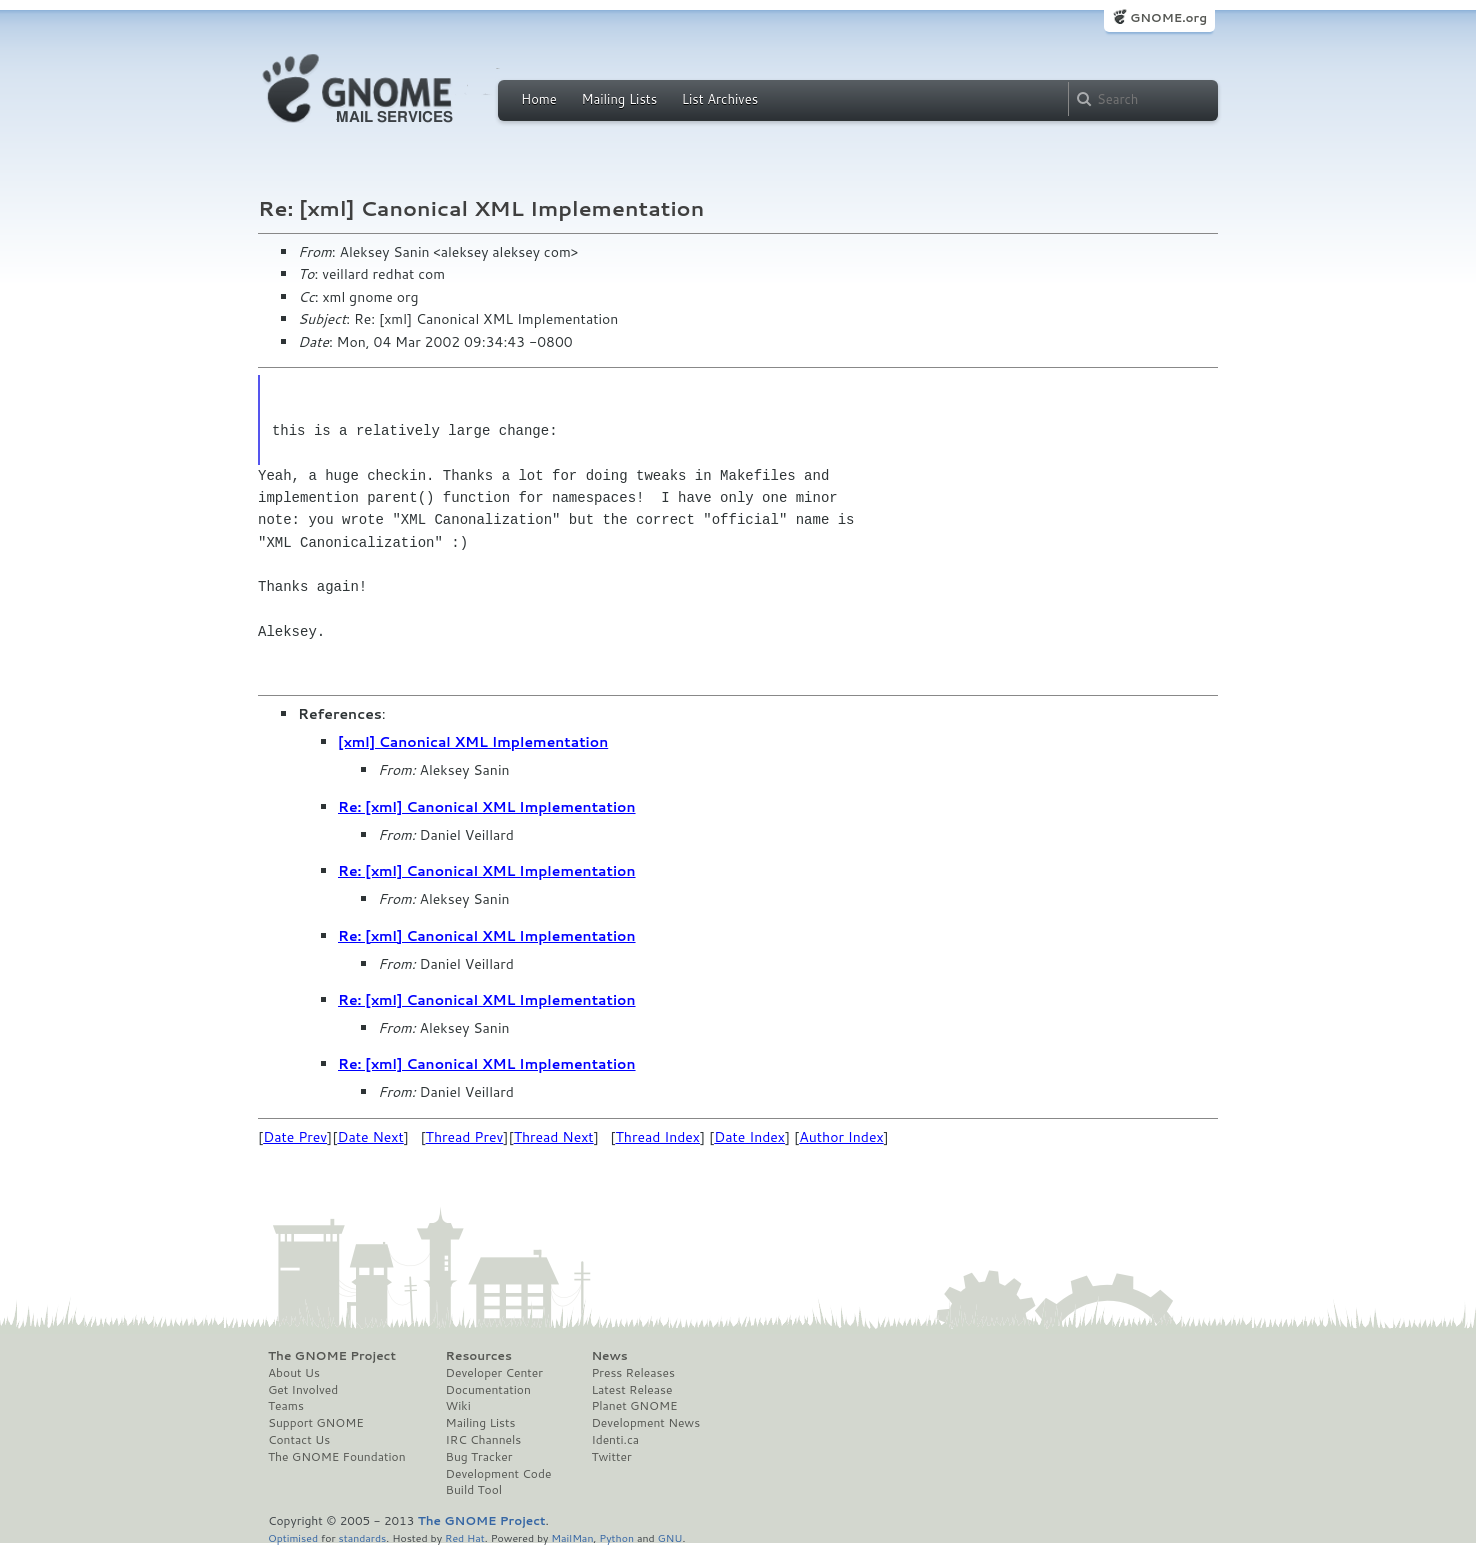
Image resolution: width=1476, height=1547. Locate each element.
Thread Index (658, 1137)
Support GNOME (316, 1423)
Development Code (499, 1474)
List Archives (720, 99)
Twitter (611, 1457)
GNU (670, 1537)
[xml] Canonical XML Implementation (473, 742)
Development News (645, 1423)
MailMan (572, 1537)
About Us (294, 1373)
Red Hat (465, 1537)
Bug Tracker (479, 1457)
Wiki (458, 1406)
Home (539, 99)
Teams (286, 1406)
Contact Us (299, 1440)
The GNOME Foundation (337, 1457)
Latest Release (631, 1390)
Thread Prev (465, 1137)
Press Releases (632, 1373)
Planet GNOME (634, 1406)
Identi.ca (615, 1440)
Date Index (749, 1137)
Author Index (841, 1137)
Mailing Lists (619, 99)
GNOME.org (1168, 17)
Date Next (370, 1137)
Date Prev (295, 1137)
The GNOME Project (332, 1356)
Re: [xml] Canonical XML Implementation (487, 807)
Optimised (293, 1537)
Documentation (488, 1390)
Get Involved (303, 1390)
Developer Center (494, 1373)
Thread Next (554, 1137)
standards (362, 1537)
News (609, 1356)
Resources (479, 1356)
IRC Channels (484, 1440)
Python (616, 1537)
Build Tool (474, 1490)
